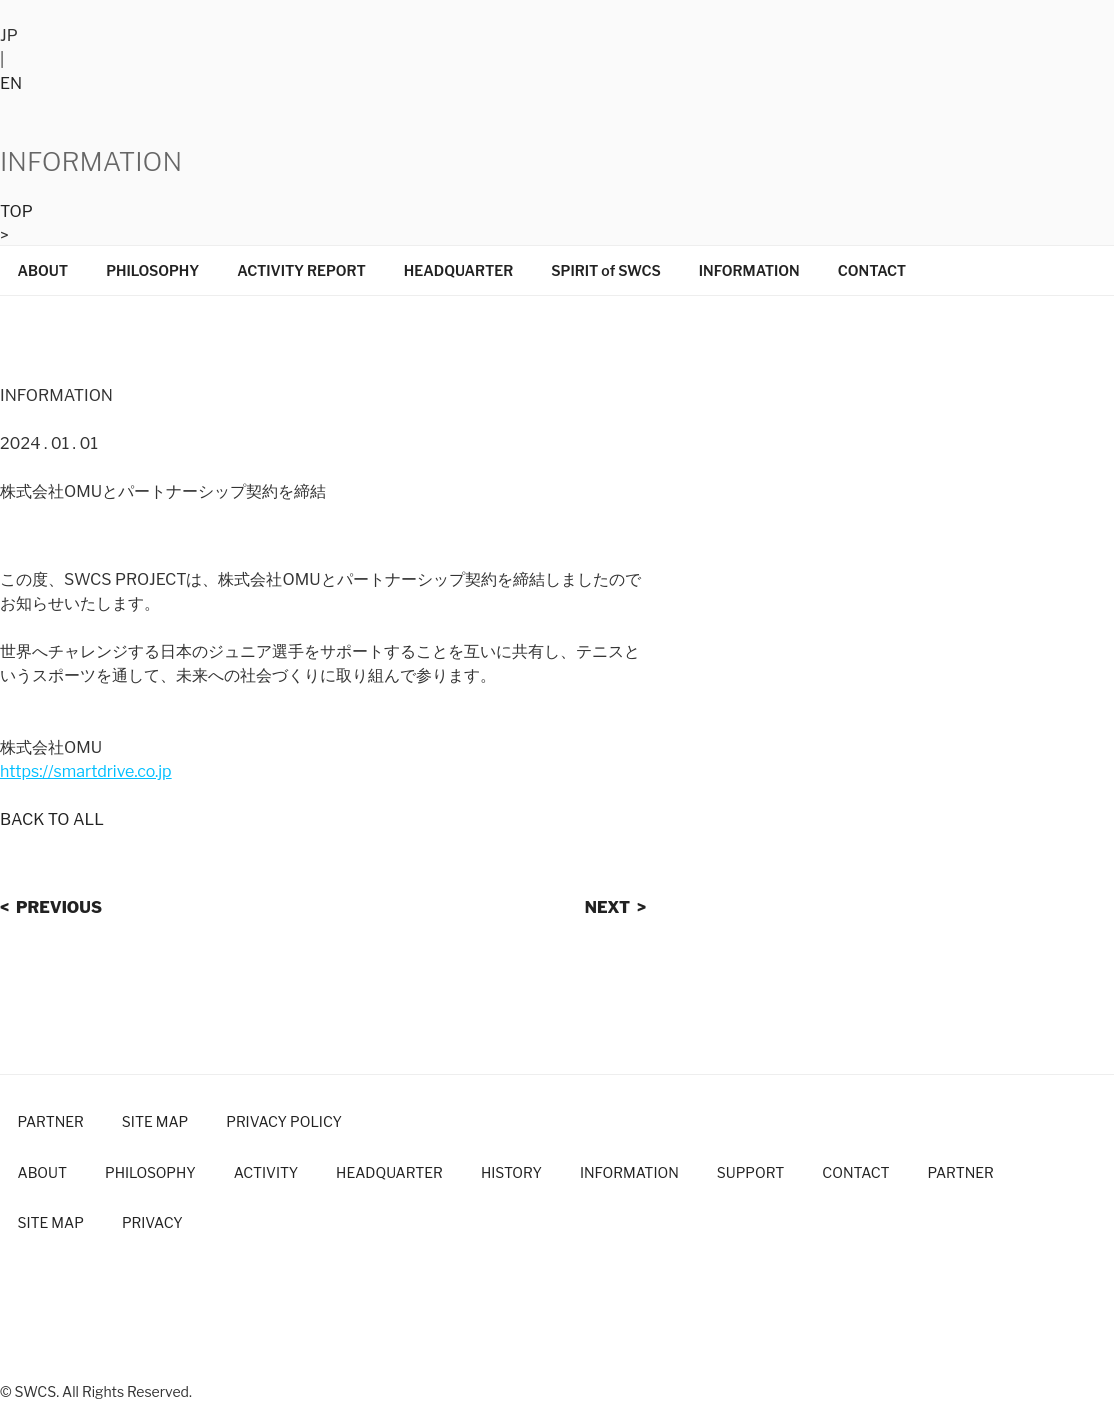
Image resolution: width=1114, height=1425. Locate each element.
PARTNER (51, 1121)
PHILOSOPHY (152, 270)
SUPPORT (751, 1172)
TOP (16, 211)
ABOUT (43, 270)
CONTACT (872, 270)
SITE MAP (155, 1121)
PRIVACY (152, 1222)
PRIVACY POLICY (284, 1121)
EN (11, 83)
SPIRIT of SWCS (606, 270)
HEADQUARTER (458, 270)
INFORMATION (749, 270)
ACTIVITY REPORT (301, 270)
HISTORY (511, 1172)
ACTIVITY (266, 1172)
